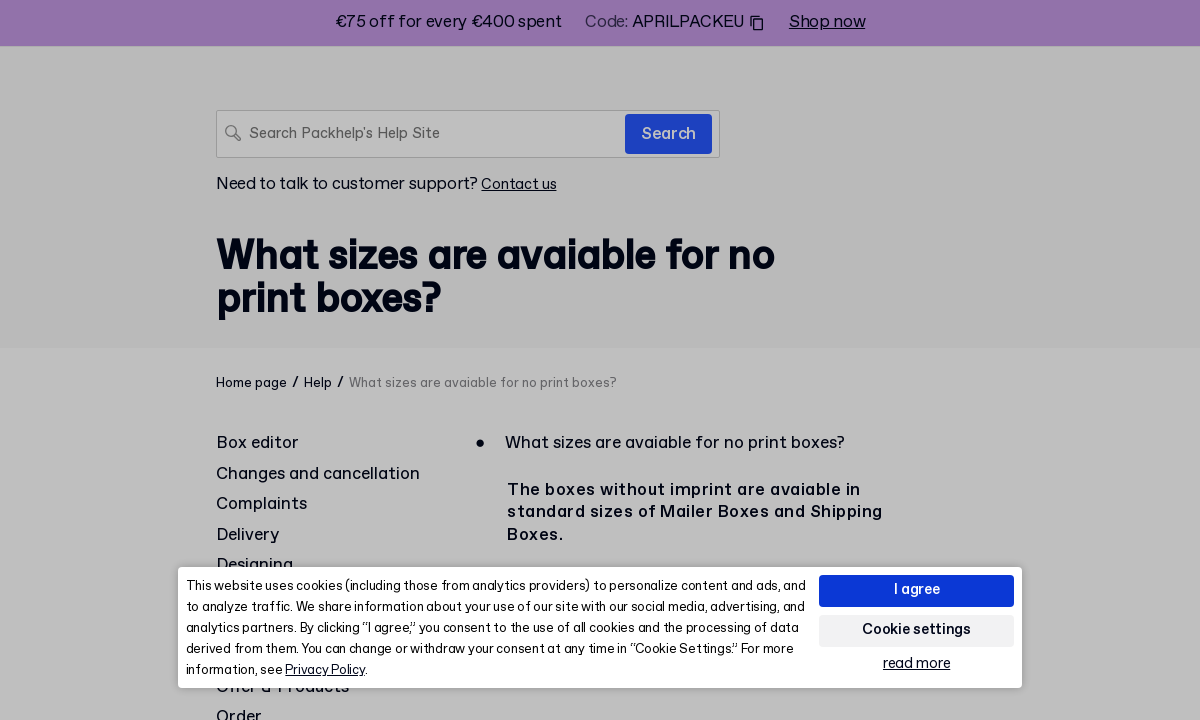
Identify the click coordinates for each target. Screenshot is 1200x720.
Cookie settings (916, 630)
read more (916, 664)
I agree (917, 590)
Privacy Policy (324, 670)
